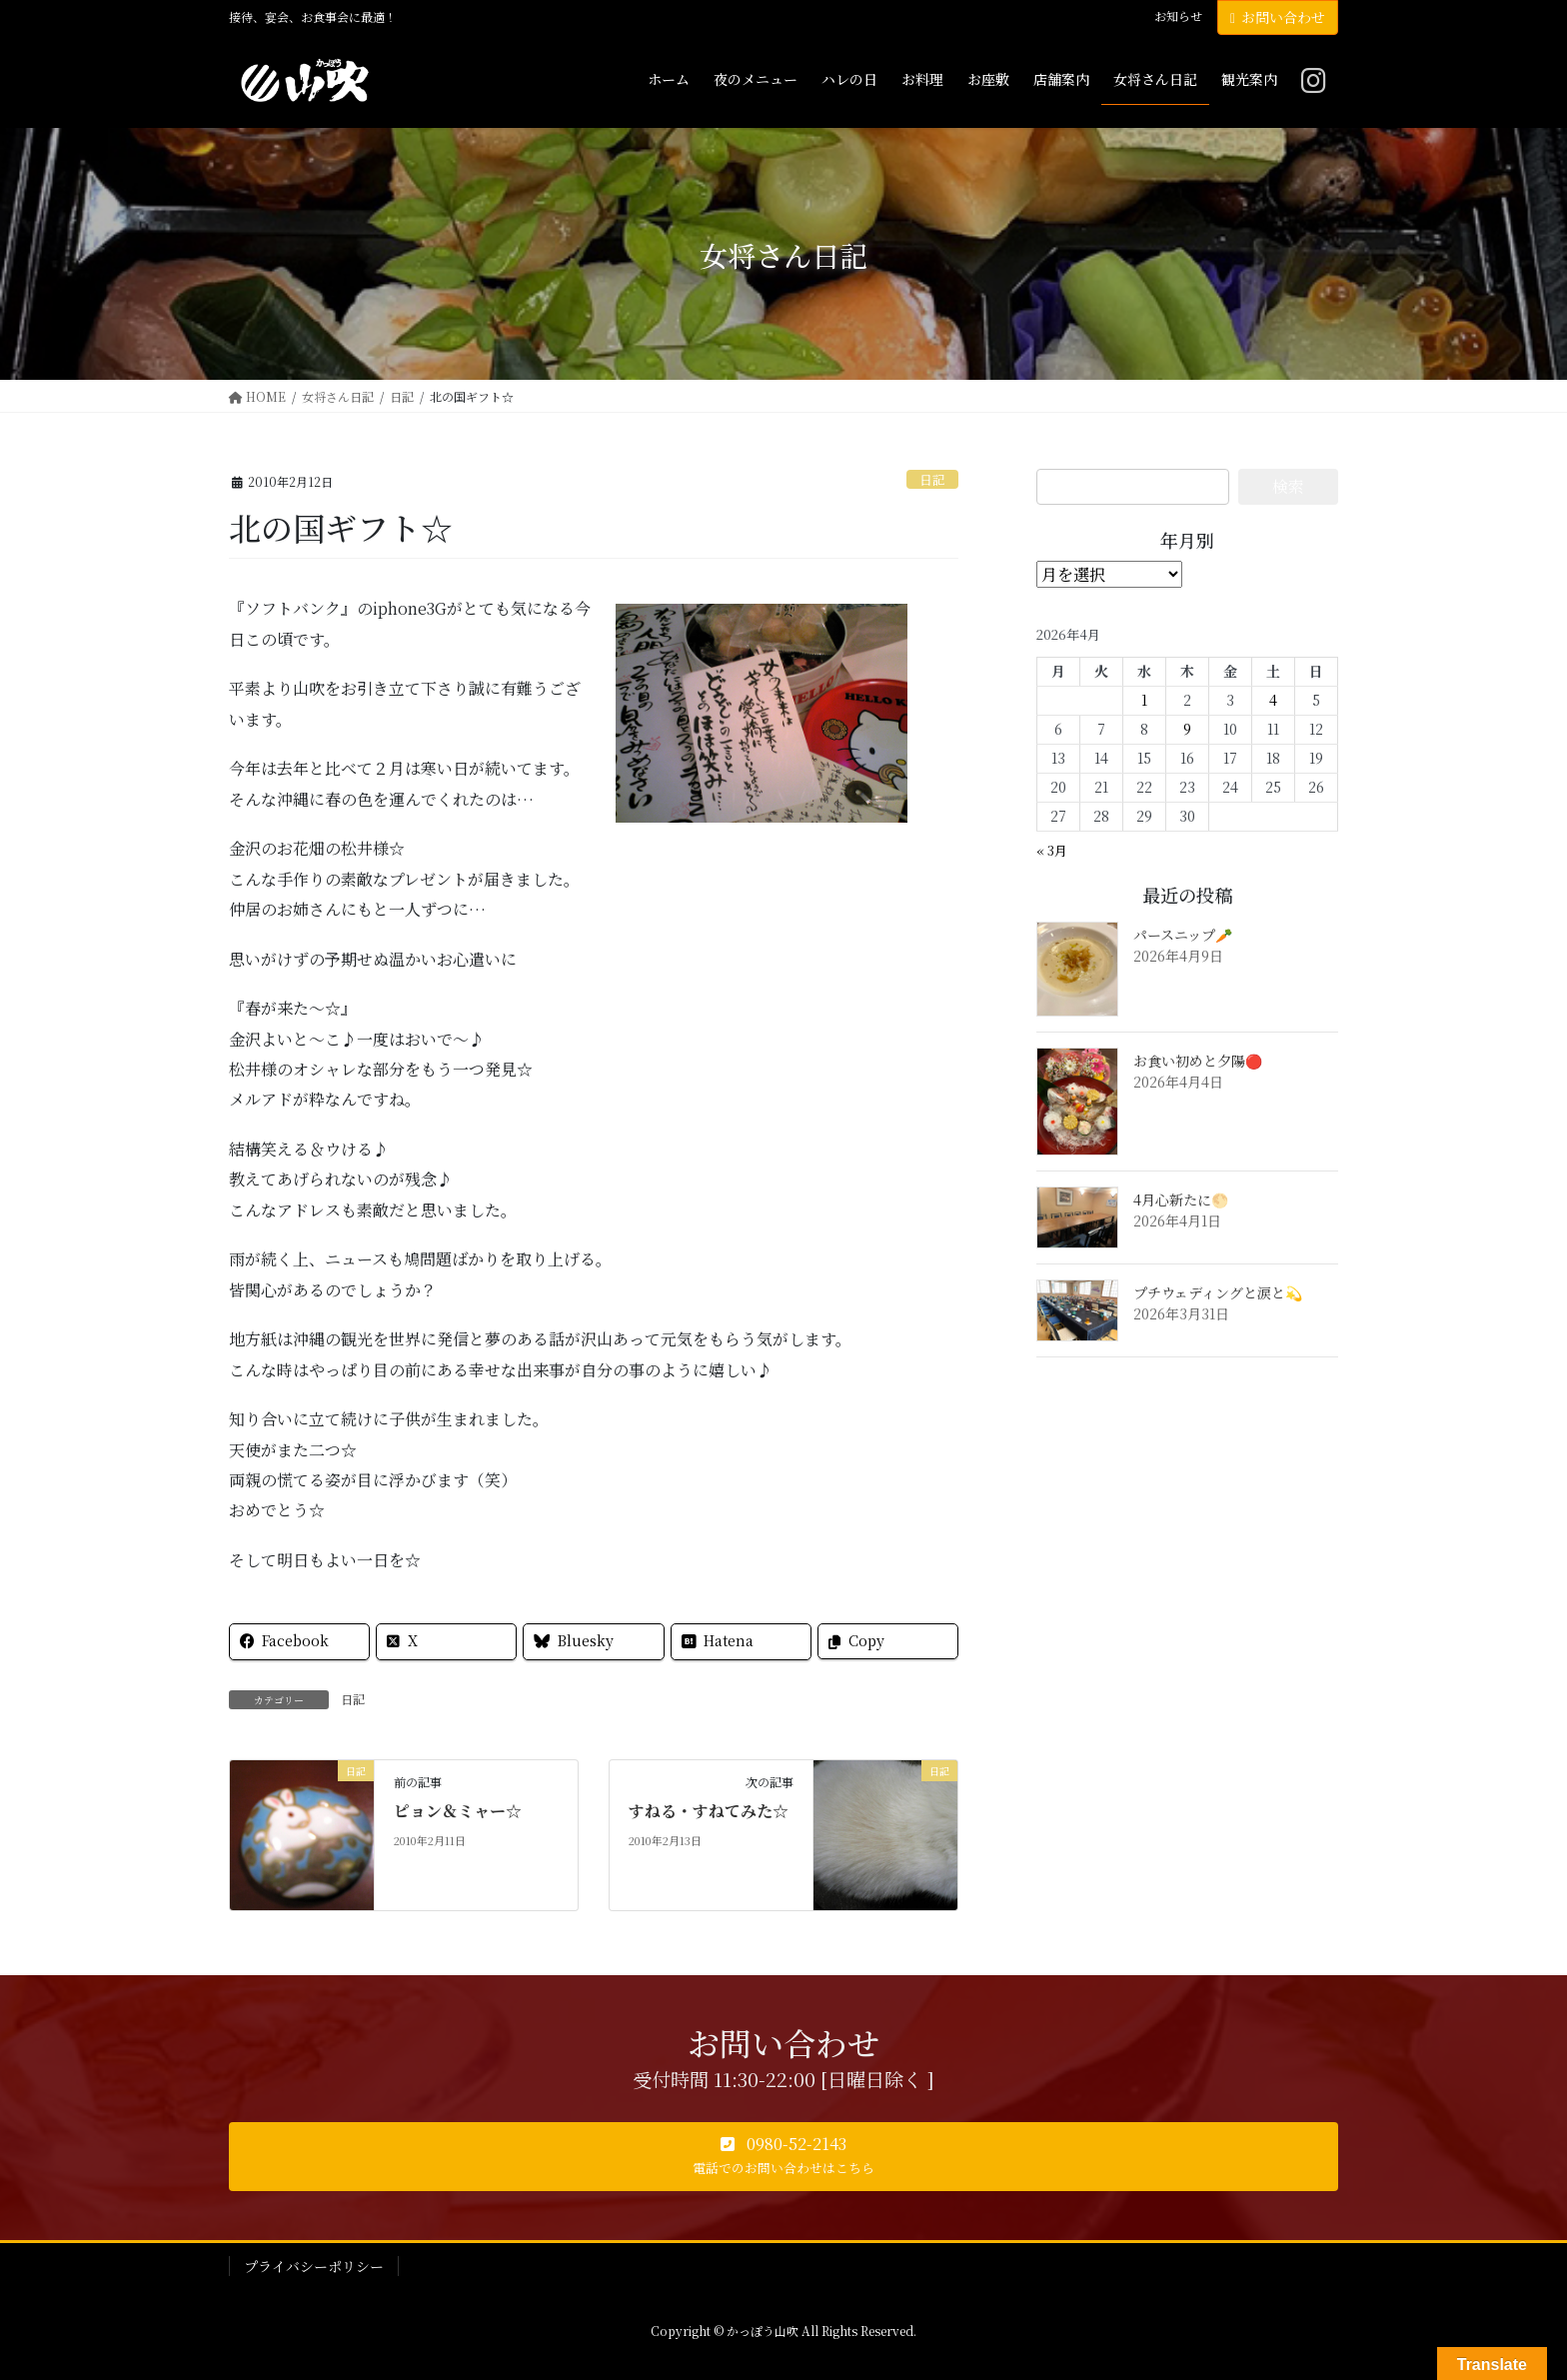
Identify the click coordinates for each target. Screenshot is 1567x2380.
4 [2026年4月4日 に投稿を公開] (1273, 700)
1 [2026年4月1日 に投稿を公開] (1144, 700)
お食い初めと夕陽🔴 (1197, 1061)
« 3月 (1051, 850)
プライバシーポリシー (314, 2266)
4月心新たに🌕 (1180, 1199)
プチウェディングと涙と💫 (1217, 1292)
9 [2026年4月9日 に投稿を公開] (1187, 729)
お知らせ (1178, 16)
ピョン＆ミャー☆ (458, 1810)
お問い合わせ (1277, 17)
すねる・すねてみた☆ (708, 1810)
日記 (932, 479)
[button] (783, 2157)
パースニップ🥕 (1182, 935)
